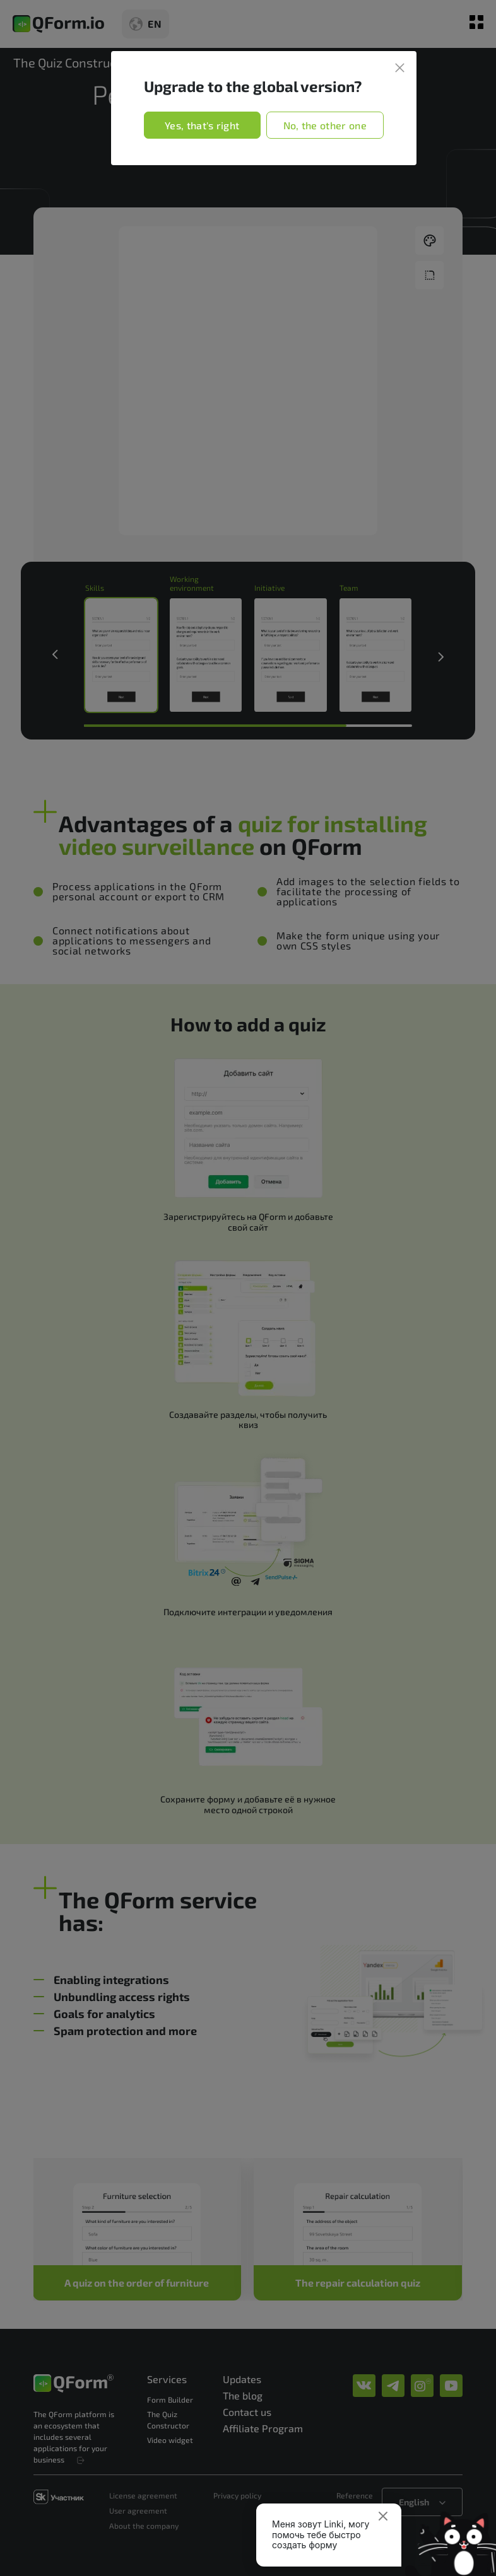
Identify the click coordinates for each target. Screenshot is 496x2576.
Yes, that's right (202, 125)
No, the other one (325, 125)
